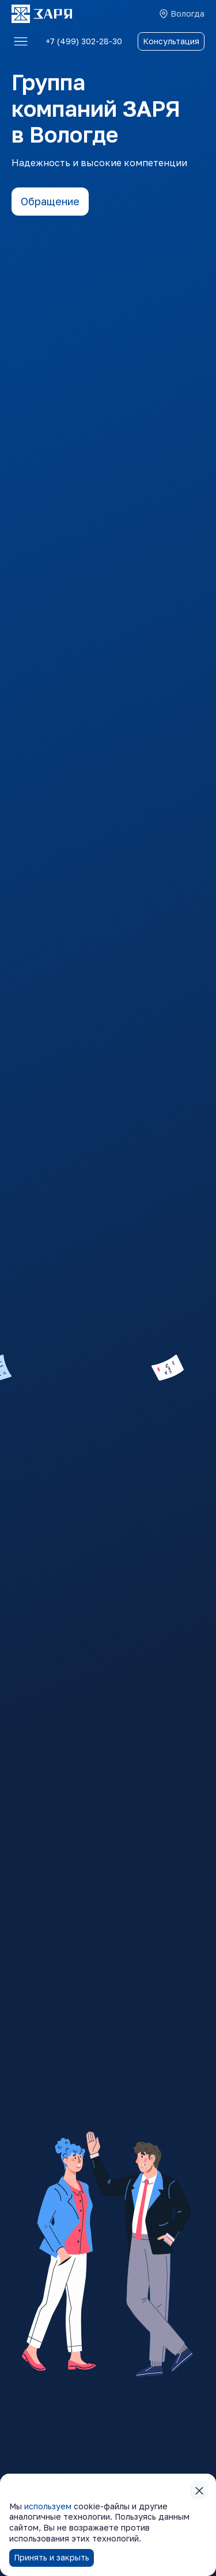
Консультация (171, 41)
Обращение (50, 201)
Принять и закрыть (51, 2557)
